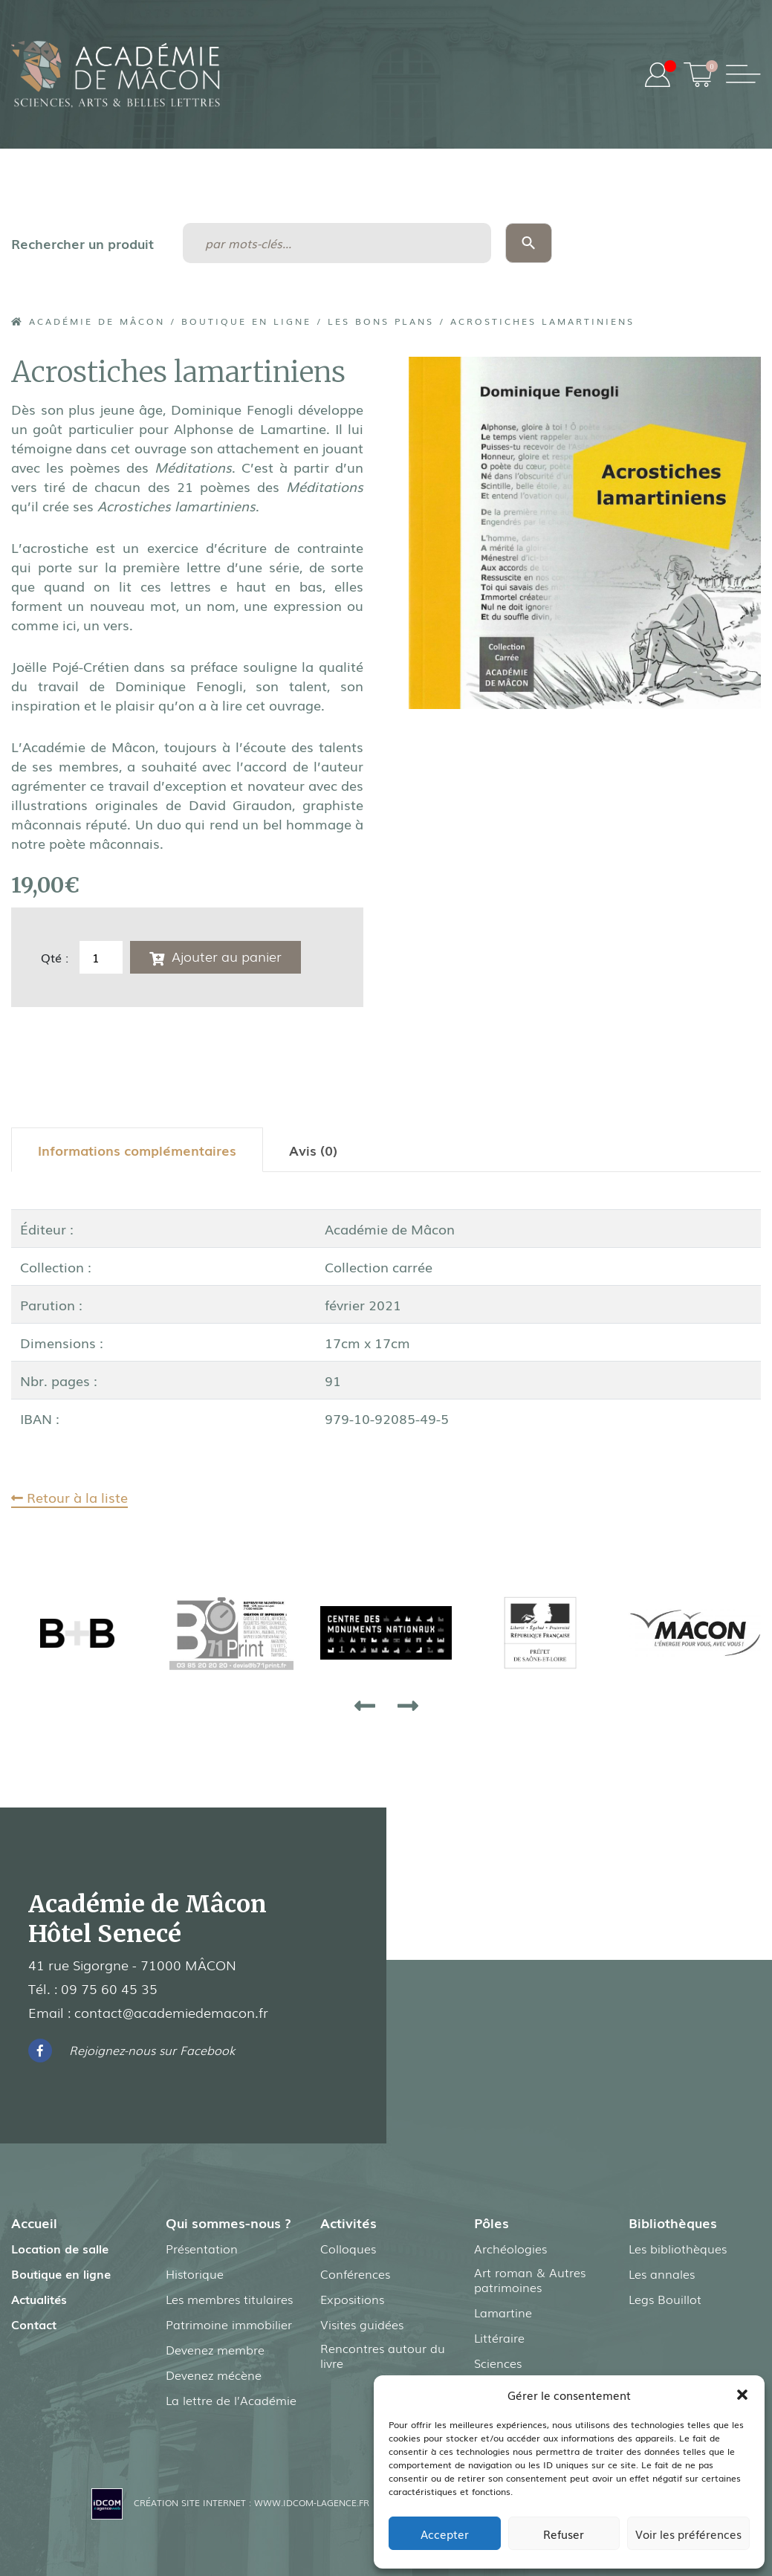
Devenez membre (215, 2349)
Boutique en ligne (246, 321)
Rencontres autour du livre (382, 2355)
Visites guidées (361, 2324)
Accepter (445, 2533)
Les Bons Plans (381, 321)
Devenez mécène (214, 2374)
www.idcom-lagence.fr (311, 2502)
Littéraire (499, 2337)
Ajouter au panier (227, 955)
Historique (195, 2273)
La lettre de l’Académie (231, 2399)
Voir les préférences (688, 2533)
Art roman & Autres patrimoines (530, 2279)
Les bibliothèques (678, 2248)
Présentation (202, 2248)
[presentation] (364, 1705)
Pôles (491, 2222)
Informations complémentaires (137, 1149)
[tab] (137, 1149)
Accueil (34, 2222)
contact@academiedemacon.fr (171, 2012)
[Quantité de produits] (101, 957)
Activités (348, 2222)
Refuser (563, 2533)
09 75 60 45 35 (109, 1988)
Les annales (662, 2273)
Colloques (348, 2248)
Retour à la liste (69, 1497)
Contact (33, 2324)
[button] (742, 2394)
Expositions (352, 2298)
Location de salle (59, 2248)
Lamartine (503, 2312)
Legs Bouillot (665, 2298)
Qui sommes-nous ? (228, 2222)
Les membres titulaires (229, 2298)
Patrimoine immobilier (229, 2324)
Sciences (498, 2362)
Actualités (39, 2298)
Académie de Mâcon (88, 321)
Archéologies (510, 2248)
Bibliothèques (673, 2222)
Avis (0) (313, 1149)
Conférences (355, 2273)
